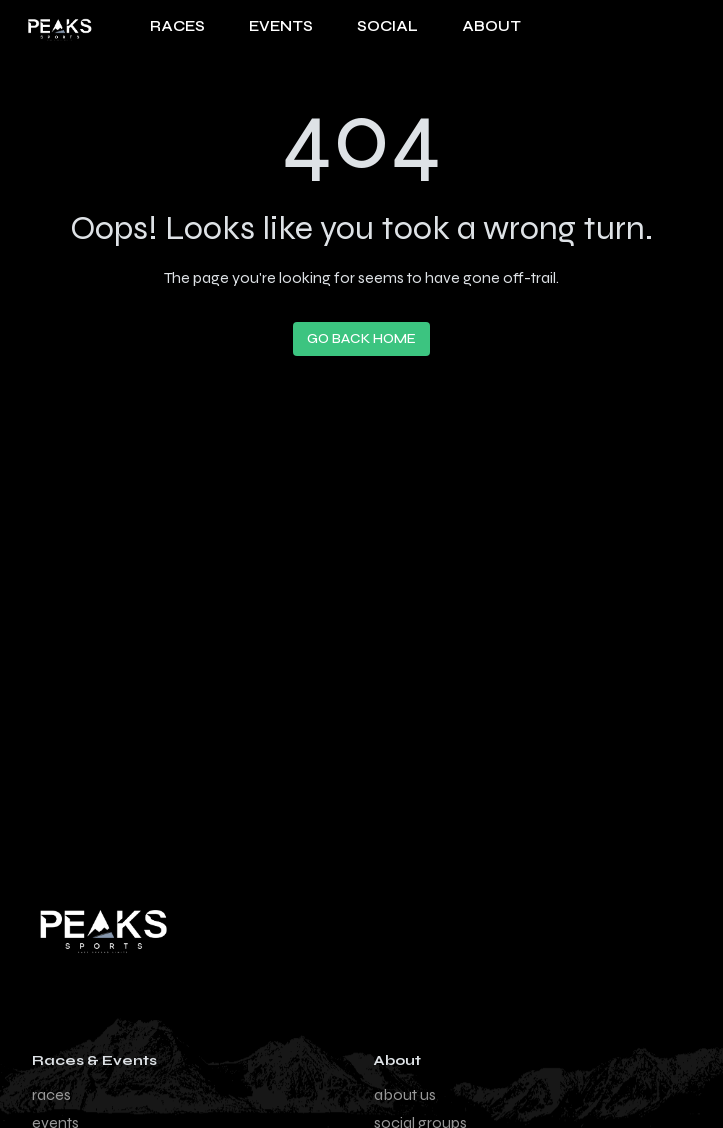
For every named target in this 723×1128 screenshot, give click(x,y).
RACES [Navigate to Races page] (177, 26)
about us (405, 1094)
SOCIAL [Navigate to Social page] (387, 26)
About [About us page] (491, 26)
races (51, 1094)
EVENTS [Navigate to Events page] (281, 26)
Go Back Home (361, 338)
